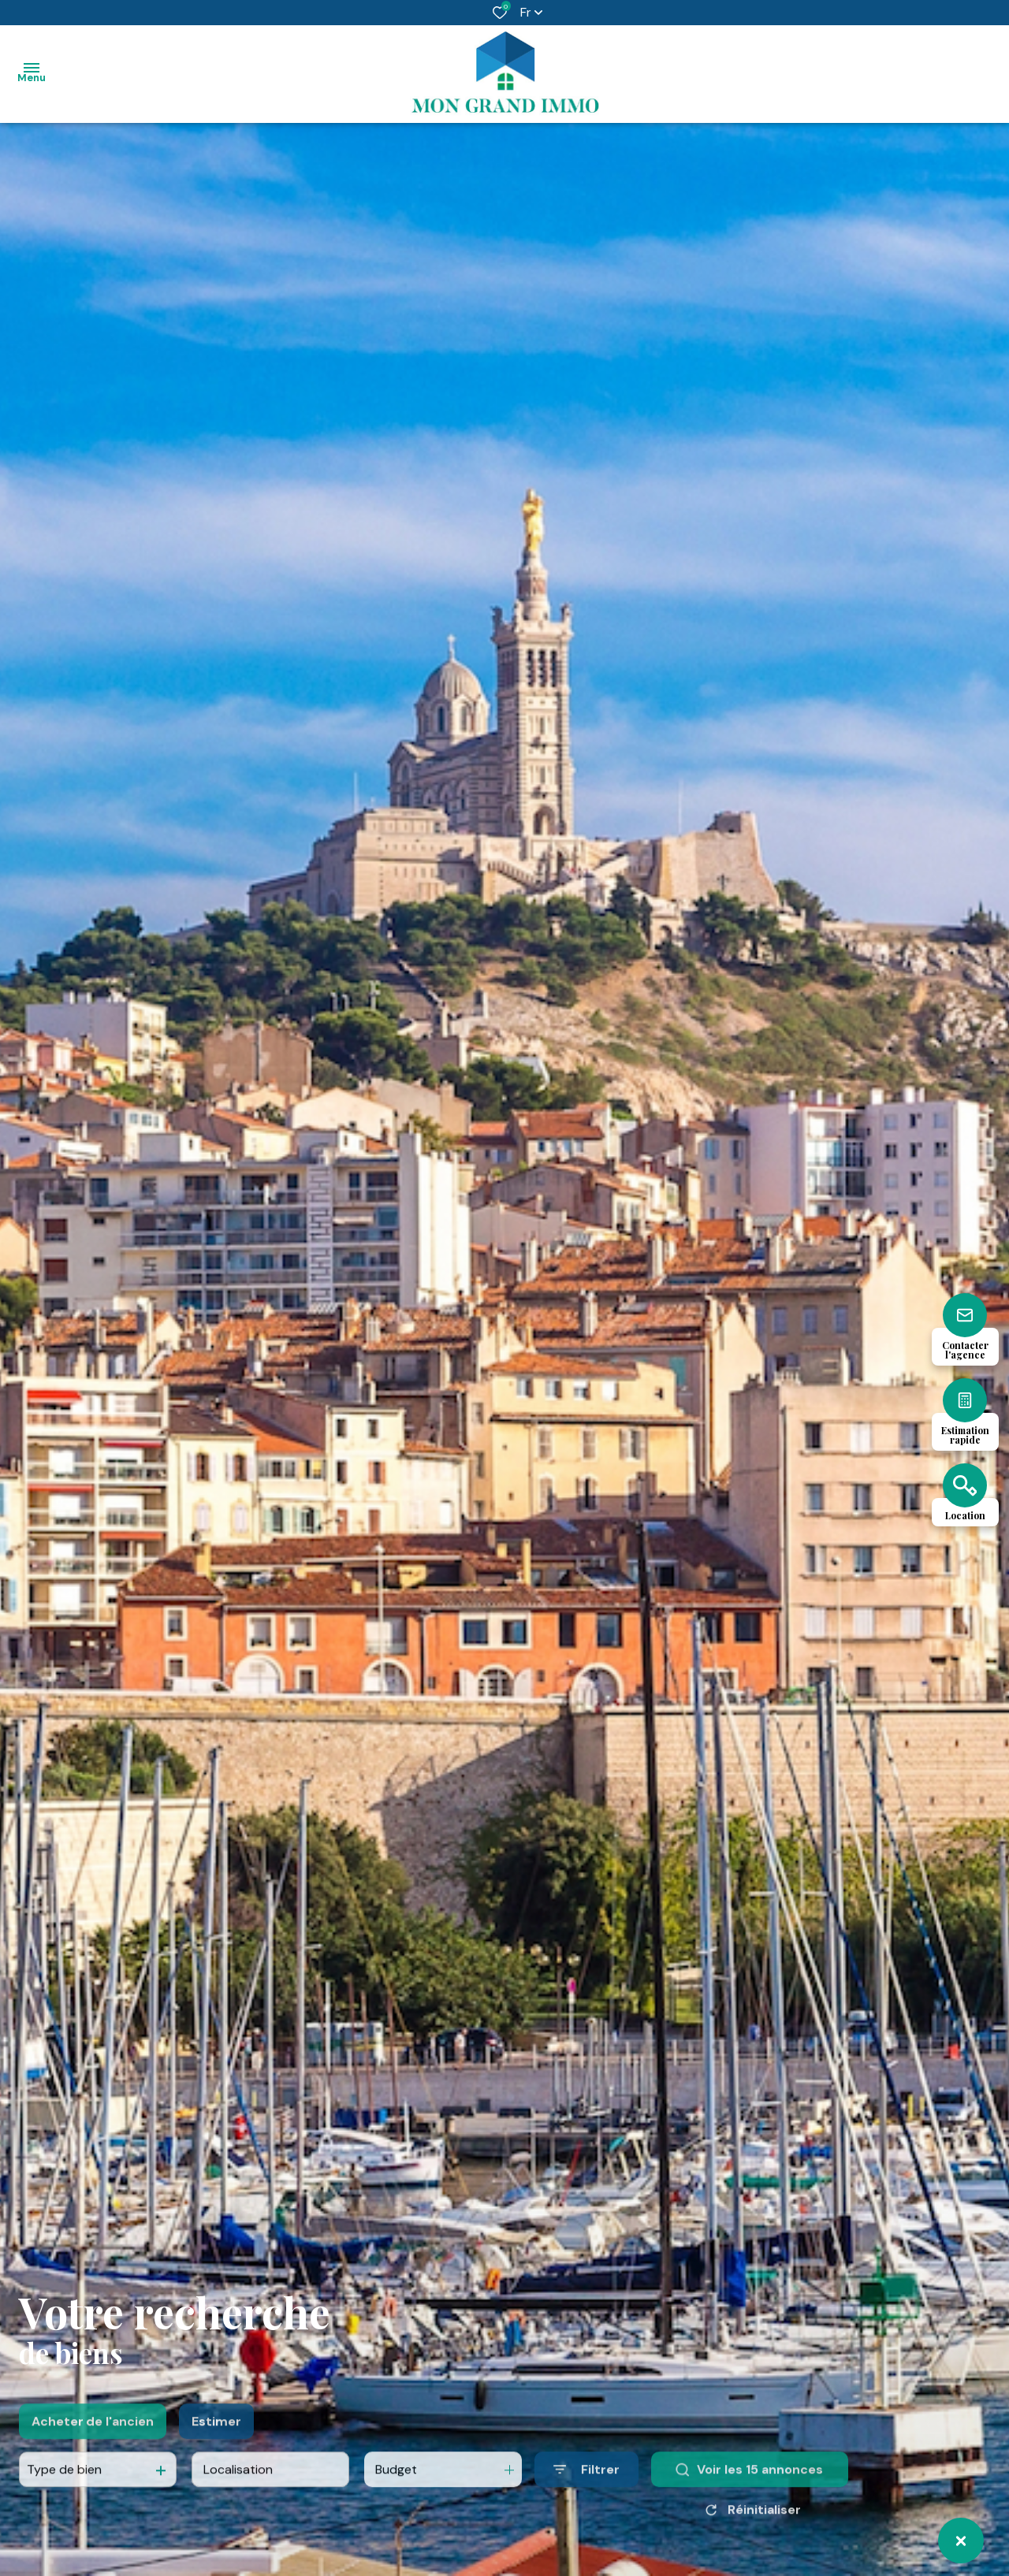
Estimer (216, 2454)
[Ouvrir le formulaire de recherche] (586, 2503)
